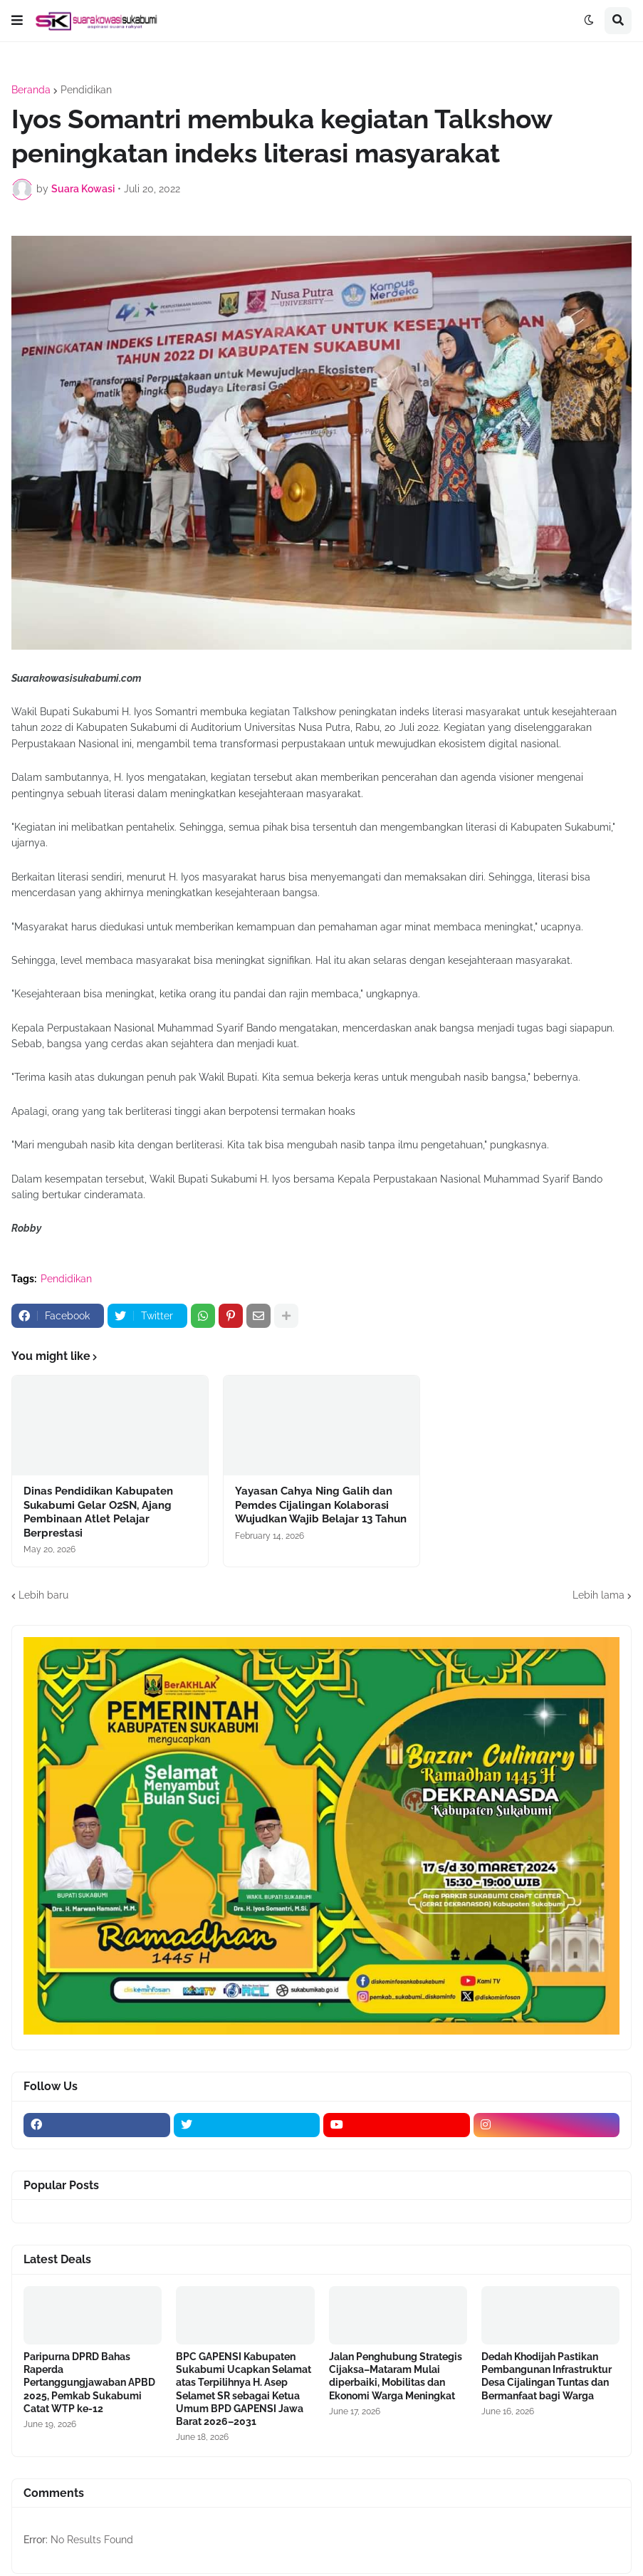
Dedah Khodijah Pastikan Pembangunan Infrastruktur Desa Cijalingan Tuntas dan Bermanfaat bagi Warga (546, 2376)
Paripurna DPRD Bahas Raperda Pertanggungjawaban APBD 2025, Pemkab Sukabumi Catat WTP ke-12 (89, 2382)
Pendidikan (86, 90)
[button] (17, 21)
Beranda (31, 90)
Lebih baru (43, 1595)
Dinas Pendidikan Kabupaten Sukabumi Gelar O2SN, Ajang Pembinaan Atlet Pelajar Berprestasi (98, 1512)
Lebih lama (598, 1595)
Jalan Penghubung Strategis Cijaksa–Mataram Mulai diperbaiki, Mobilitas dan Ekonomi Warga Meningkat (395, 2376)
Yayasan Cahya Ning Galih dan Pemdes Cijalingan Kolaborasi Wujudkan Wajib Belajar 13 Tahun (321, 1505)
